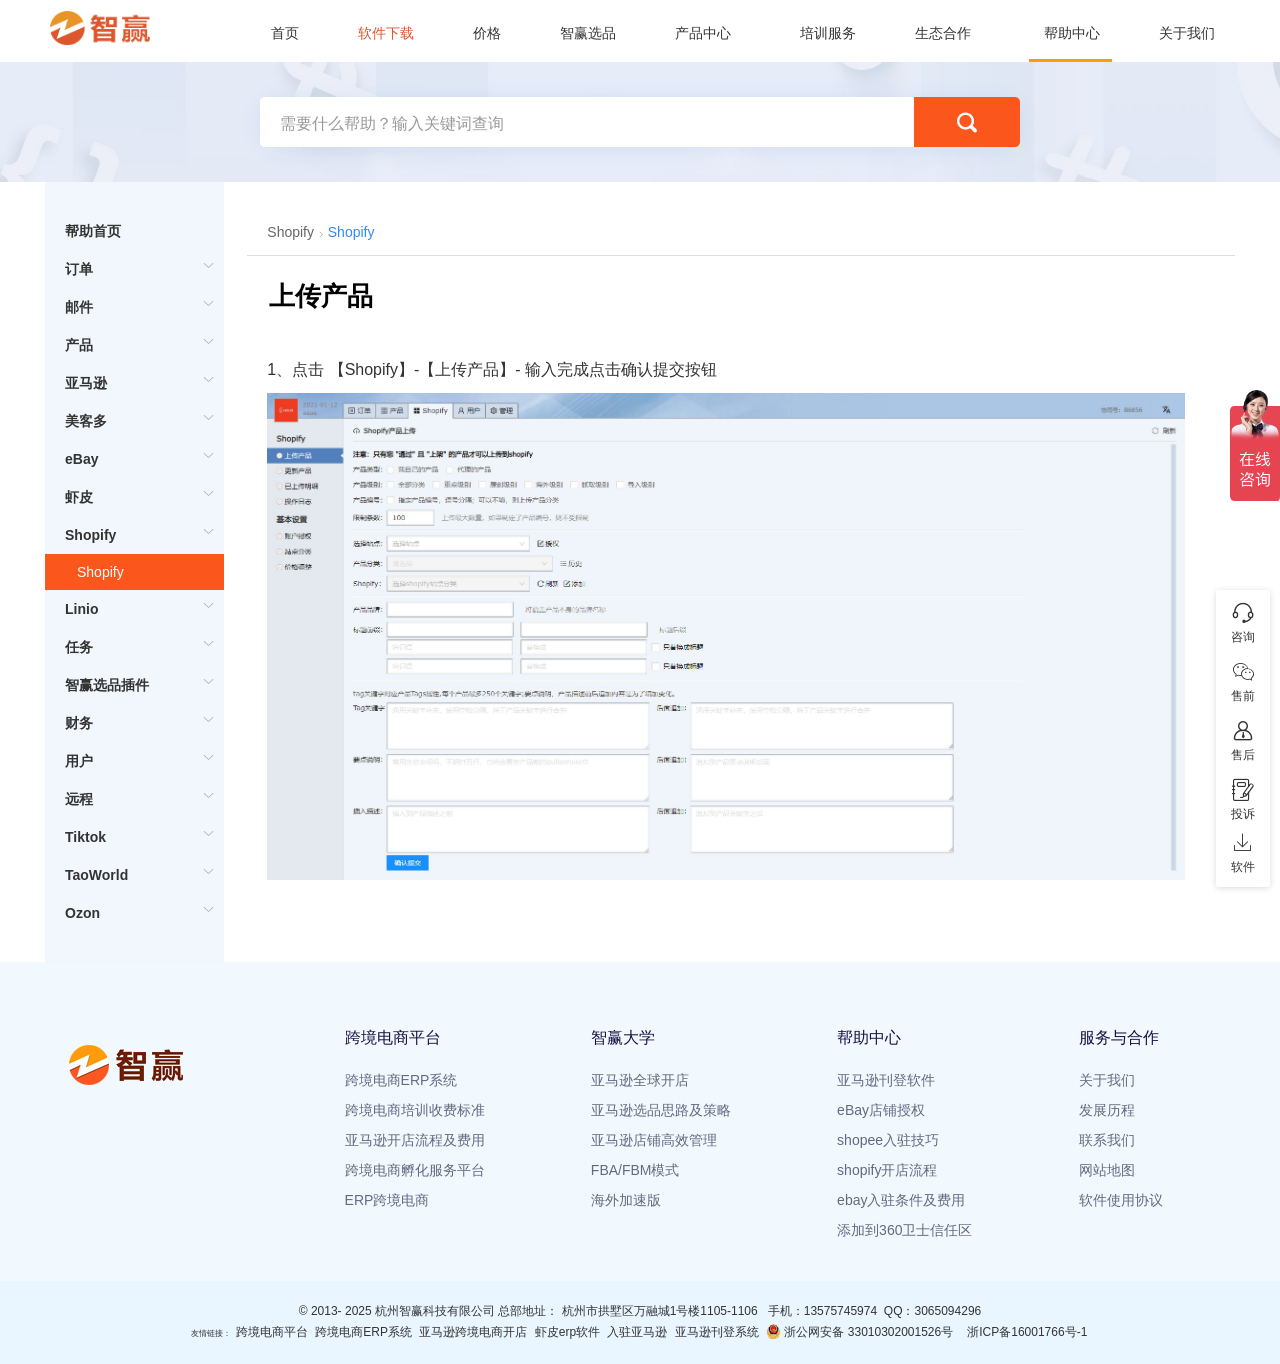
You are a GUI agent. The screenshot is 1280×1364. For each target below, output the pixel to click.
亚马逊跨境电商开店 (473, 1332)
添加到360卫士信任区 (904, 1230)
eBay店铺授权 (881, 1110)
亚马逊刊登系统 (717, 1332)
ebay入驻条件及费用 (901, 1200)
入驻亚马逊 (637, 1332)
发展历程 (1107, 1110)
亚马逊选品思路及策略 (661, 1110)
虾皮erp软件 (567, 1332)
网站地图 (1107, 1170)
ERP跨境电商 (387, 1200)
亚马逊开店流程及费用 (415, 1140)
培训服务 (828, 33)
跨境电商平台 (272, 1332)
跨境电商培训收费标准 (415, 1110)
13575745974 (840, 1311)
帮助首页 (93, 231)
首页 (285, 33)
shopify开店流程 (887, 1170)
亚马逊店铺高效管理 (654, 1140)
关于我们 (1187, 33)
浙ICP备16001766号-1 (1027, 1332)
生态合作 (943, 33)
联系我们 (1107, 1140)
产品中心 (703, 33)
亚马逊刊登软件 (886, 1080)
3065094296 (947, 1311)
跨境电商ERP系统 (401, 1080)
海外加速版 (626, 1200)
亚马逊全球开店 (640, 1080)
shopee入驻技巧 (888, 1140)
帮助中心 (1072, 33)
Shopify (100, 572)
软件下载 (386, 33)
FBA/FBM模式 (635, 1170)
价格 (487, 33)
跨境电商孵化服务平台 (415, 1170)
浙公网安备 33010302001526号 (859, 1331)
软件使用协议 (1121, 1200)
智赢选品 (588, 33)
